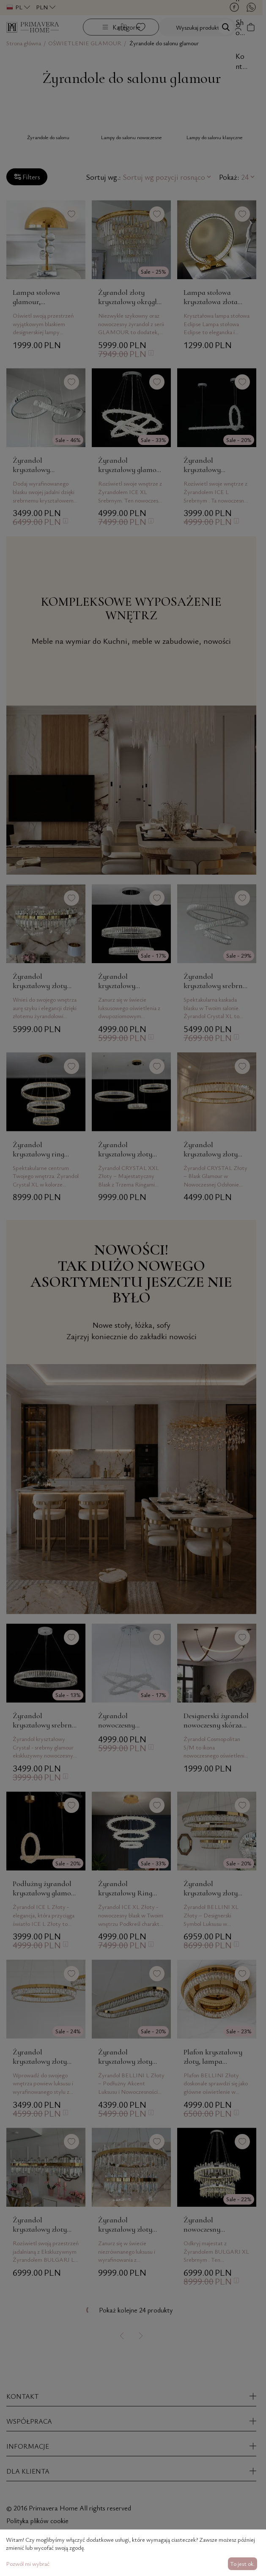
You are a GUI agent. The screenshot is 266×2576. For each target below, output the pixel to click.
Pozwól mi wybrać (27, 2564)
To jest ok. (242, 2564)
